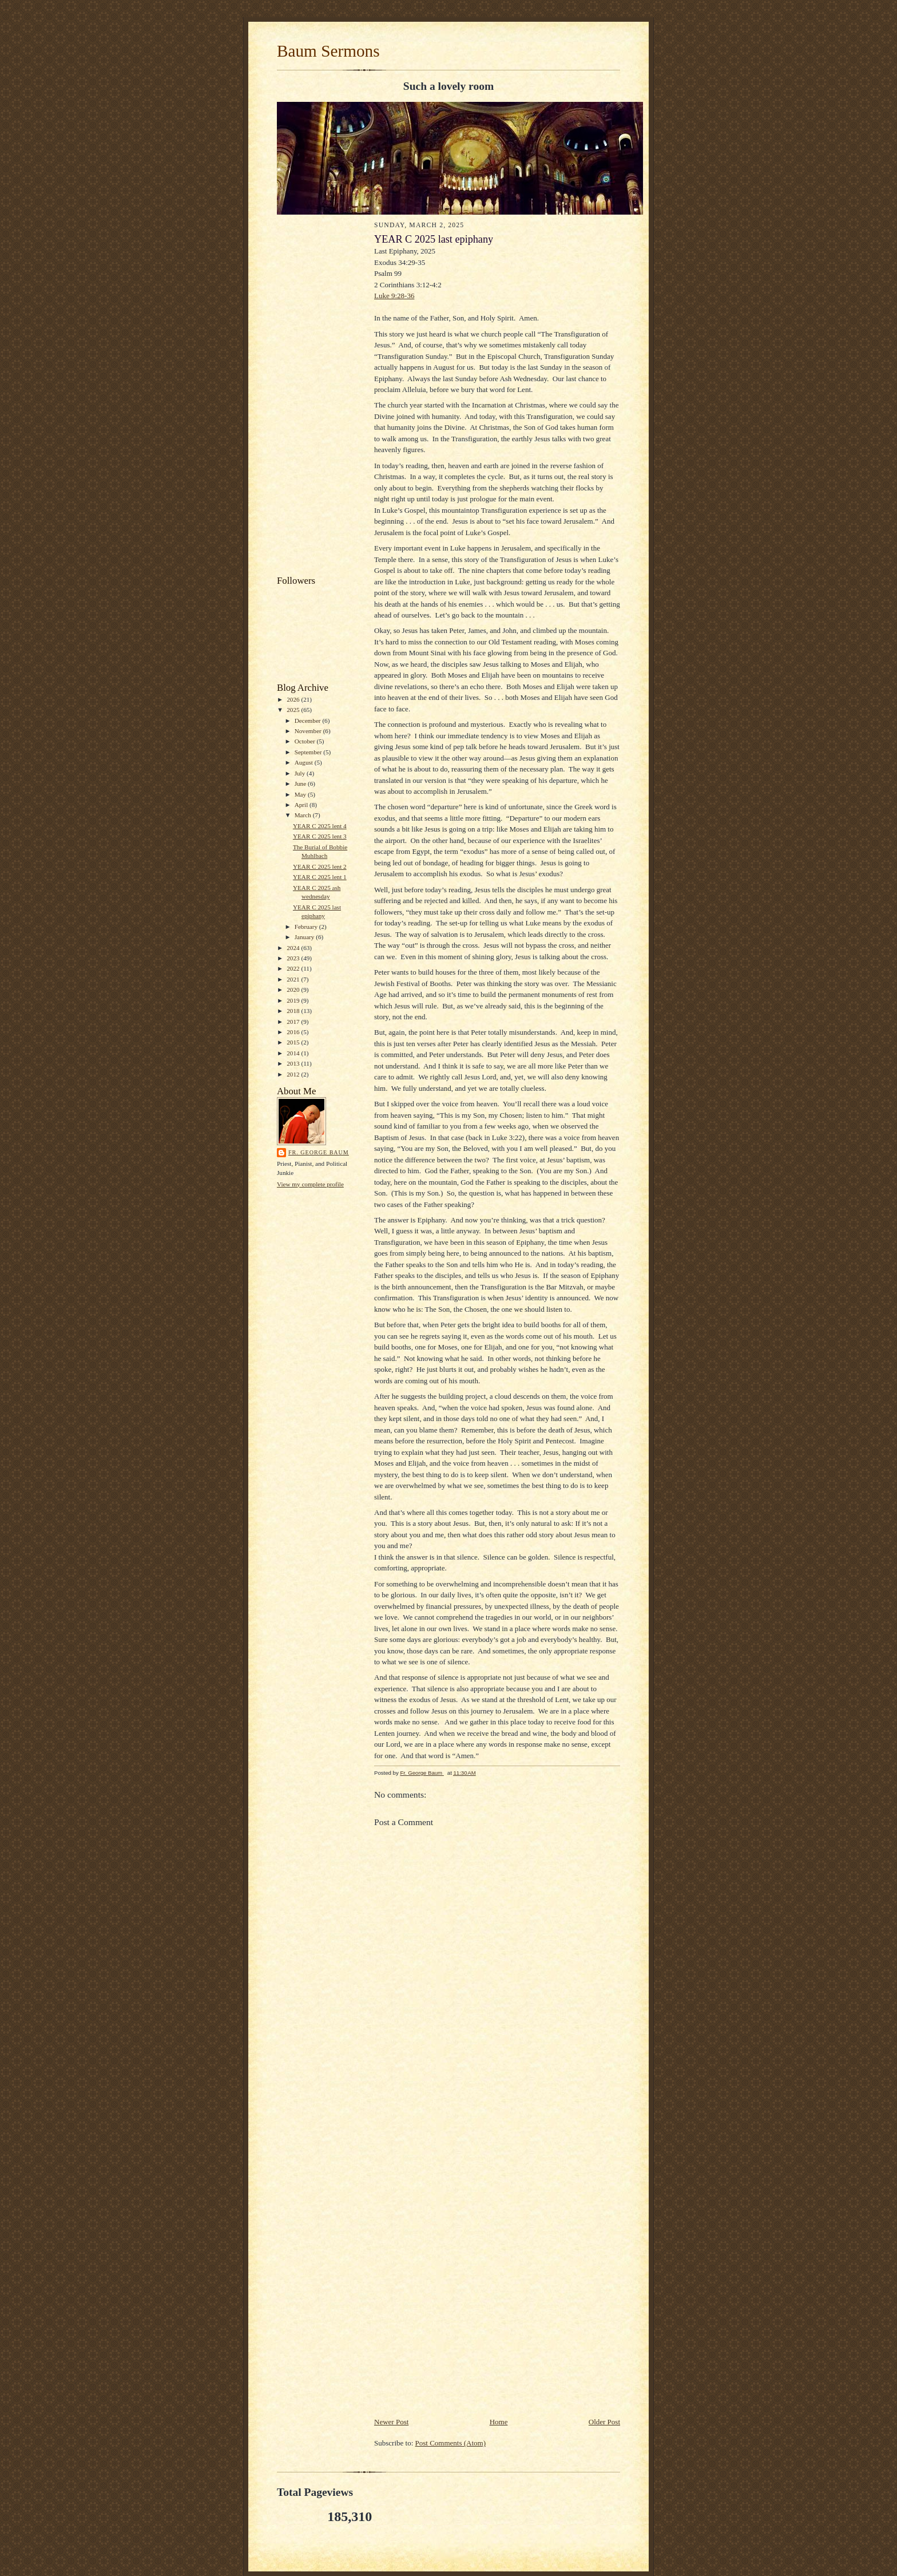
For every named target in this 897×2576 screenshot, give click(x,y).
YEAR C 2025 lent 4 (320, 825)
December (309, 720)
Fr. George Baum (318, 1152)
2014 (294, 1053)
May (301, 794)
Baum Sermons (328, 51)
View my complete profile (310, 1184)
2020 (294, 989)
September (309, 752)
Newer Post (391, 2421)
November (309, 730)
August (305, 762)
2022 (294, 968)
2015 (294, 1042)
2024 (294, 947)
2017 (294, 1021)
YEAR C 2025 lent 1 (320, 876)
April (302, 804)
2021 (294, 979)
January (305, 936)
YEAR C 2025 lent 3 (320, 836)
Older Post (604, 2421)
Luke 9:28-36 (394, 295)
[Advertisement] (320, 396)
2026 (294, 699)
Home (499, 2421)
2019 (294, 1000)
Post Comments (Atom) (450, 2443)
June (301, 783)
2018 (294, 1010)
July (301, 773)
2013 (294, 1063)
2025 (294, 709)
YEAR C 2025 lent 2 (320, 866)
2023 (294, 958)
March (304, 815)
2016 (294, 1031)
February (307, 926)
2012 (294, 1074)
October (306, 741)
